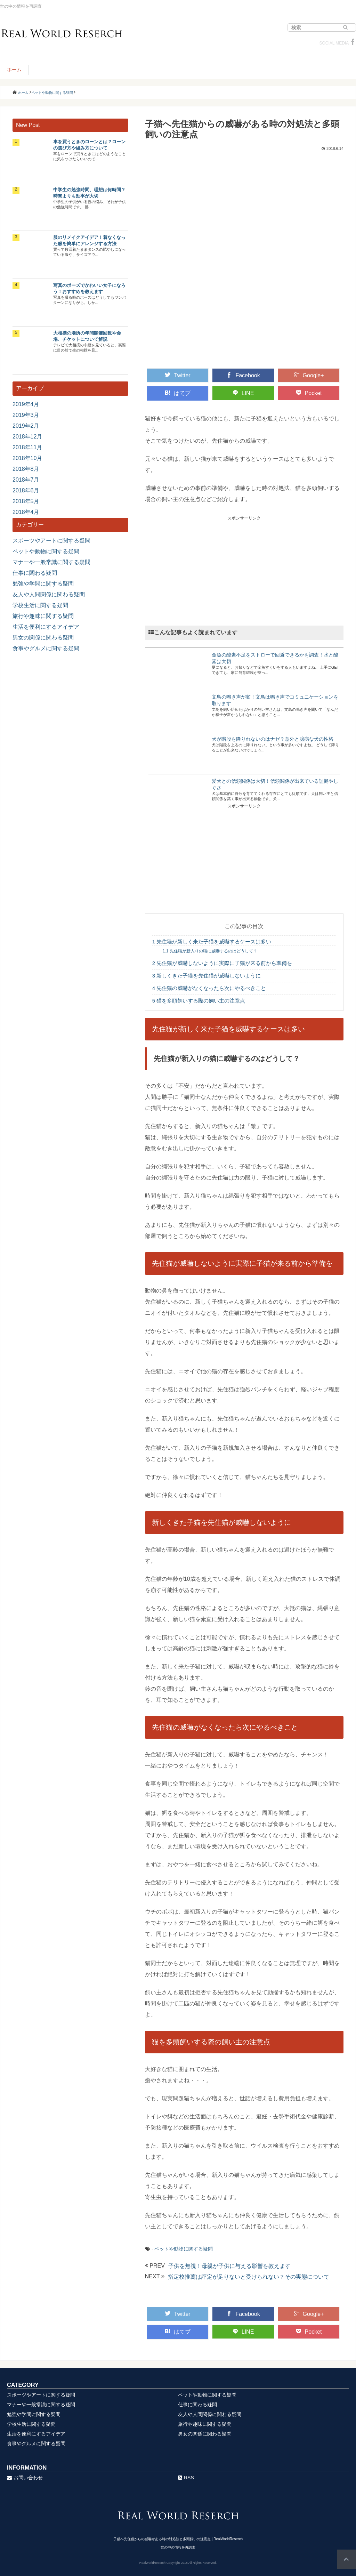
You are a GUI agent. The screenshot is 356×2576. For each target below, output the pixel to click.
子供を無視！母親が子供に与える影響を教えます (229, 2266)
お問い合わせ (25, 2477)
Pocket (309, 393)
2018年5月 (26, 501)
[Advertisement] (244, 570)
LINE (243, 393)
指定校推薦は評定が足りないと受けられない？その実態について (248, 2277)
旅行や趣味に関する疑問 (43, 616)
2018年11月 (27, 447)
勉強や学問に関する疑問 (43, 584)
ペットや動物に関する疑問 (183, 2249)
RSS (186, 2477)
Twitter (177, 375)
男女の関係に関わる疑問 (43, 638)
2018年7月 (26, 480)
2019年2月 (26, 426)
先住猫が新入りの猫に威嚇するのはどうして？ (210, 951)
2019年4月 (26, 404)
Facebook (243, 375)
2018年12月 (27, 437)
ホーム (14, 69)
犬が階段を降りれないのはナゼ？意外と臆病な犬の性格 (272, 739)
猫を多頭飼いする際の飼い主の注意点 (198, 1001)
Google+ (309, 375)
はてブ (178, 393)
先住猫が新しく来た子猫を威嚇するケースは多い (212, 941)
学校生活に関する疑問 (40, 605)
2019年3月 (26, 415)
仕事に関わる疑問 (35, 573)
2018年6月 (26, 490)
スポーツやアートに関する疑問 (51, 541)
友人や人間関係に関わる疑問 (49, 594)
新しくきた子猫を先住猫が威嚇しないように (206, 976)
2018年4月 (26, 512)
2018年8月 (26, 469)
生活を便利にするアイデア (46, 627)
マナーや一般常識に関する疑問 (51, 562)
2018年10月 (27, 458)
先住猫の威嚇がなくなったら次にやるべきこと (209, 988)
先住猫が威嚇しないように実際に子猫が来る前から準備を (222, 963)
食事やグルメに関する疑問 (46, 648)
